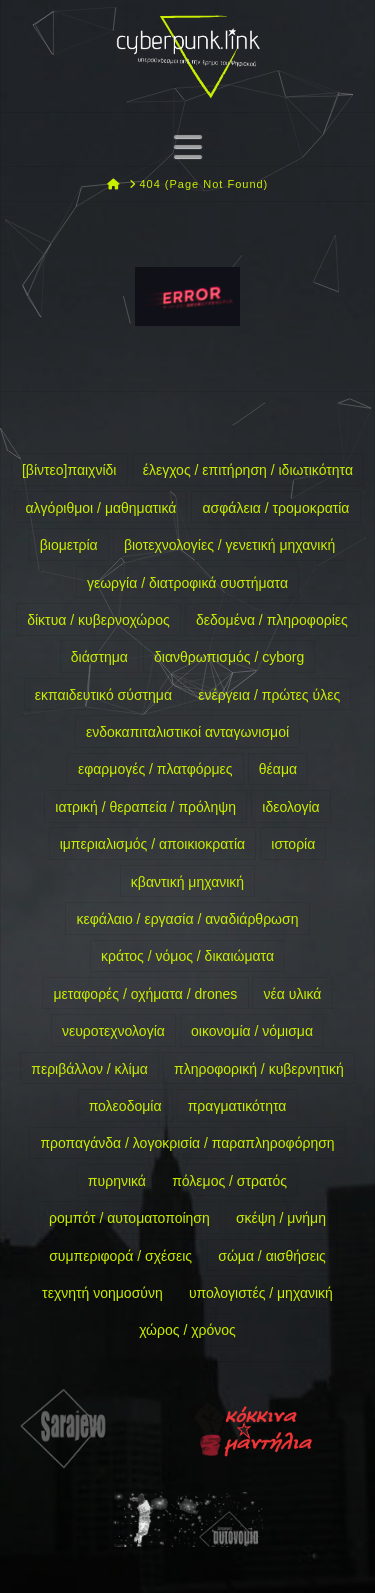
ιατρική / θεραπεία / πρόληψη (145, 807)
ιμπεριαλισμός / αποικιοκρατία (152, 844)
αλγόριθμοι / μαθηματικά (101, 508)
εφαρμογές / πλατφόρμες (155, 769)
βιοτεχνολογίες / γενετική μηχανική (229, 545)
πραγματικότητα (237, 1106)
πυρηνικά (117, 1181)
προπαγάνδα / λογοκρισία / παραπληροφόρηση (187, 1143)
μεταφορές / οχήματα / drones (146, 994)
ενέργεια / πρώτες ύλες (269, 695)
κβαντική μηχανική (187, 882)
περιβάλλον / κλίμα (89, 1069)
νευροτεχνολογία (113, 1031)
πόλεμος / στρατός (229, 1181)
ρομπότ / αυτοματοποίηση (129, 1218)
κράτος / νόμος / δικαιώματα (187, 956)
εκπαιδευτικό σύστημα (103, 695)
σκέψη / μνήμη (281, 1218)
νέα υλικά (293, 994)
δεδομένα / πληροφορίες (272, 620)
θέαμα (278, 769)
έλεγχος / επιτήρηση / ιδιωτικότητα (248, 470)
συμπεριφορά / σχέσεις (120, 1256)
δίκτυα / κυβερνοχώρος (98, 620)
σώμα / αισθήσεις (272, 1256)
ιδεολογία (290, 807)
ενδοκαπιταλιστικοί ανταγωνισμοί (187, 732)
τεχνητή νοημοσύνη (102, 1293)
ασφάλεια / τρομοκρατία (276, 508)
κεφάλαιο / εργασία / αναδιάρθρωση (188, 919)
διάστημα (99, 657)
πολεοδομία (125, 1106)
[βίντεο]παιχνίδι (69, 470)
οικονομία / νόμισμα (252, 1031)
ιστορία (293, 844)
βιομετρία (69, 545)
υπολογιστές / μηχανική (261, 1293)
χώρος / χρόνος (187, 1330)
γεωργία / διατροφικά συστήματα (187, 583)
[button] (188, 146)
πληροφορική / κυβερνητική (259, 1069)
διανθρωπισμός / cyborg (229, 657)
